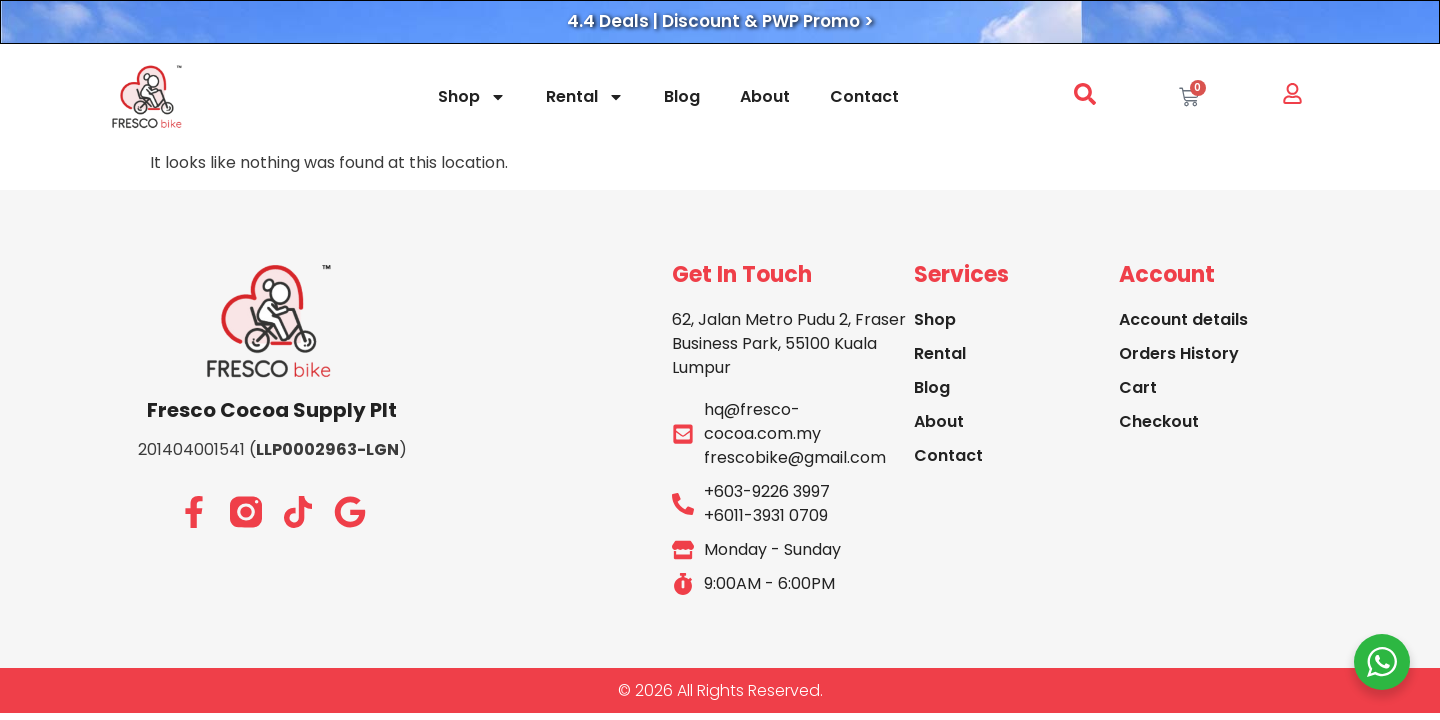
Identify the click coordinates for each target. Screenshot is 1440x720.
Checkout (1159, 421)
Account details (1183, 319)
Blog (682, 96)
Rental (585, 97)
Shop (472, 97)
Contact (864, 96)
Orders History (1179, 353)
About (765, 96)
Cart (1138, 387)
